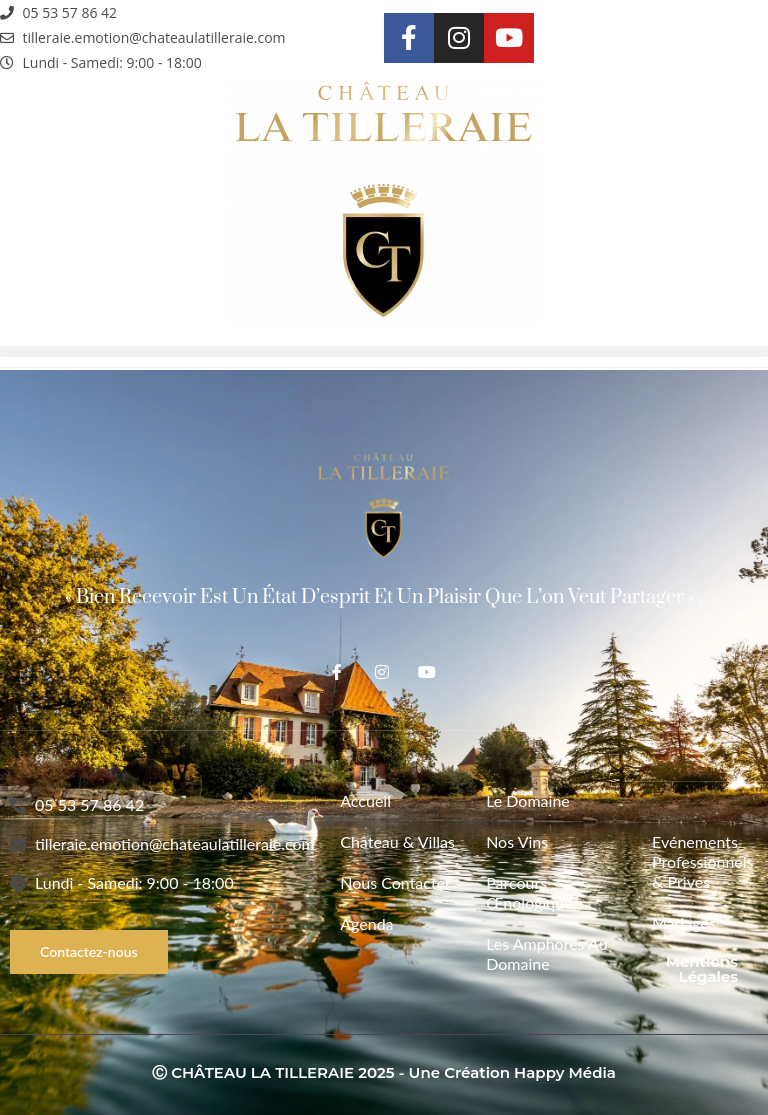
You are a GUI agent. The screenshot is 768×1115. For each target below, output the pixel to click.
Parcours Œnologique (529, 892)
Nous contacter (395, 882)
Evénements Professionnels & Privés (695, 861)
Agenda (366, 923)
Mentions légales (702, 969)
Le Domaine (528, 800)
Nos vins (517, 841)
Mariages (684, 922)
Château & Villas (397, 841)
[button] (384, 351)
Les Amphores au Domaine (546, 953)
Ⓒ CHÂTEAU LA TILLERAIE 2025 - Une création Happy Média (384, 1072)
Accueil (365, 800)
